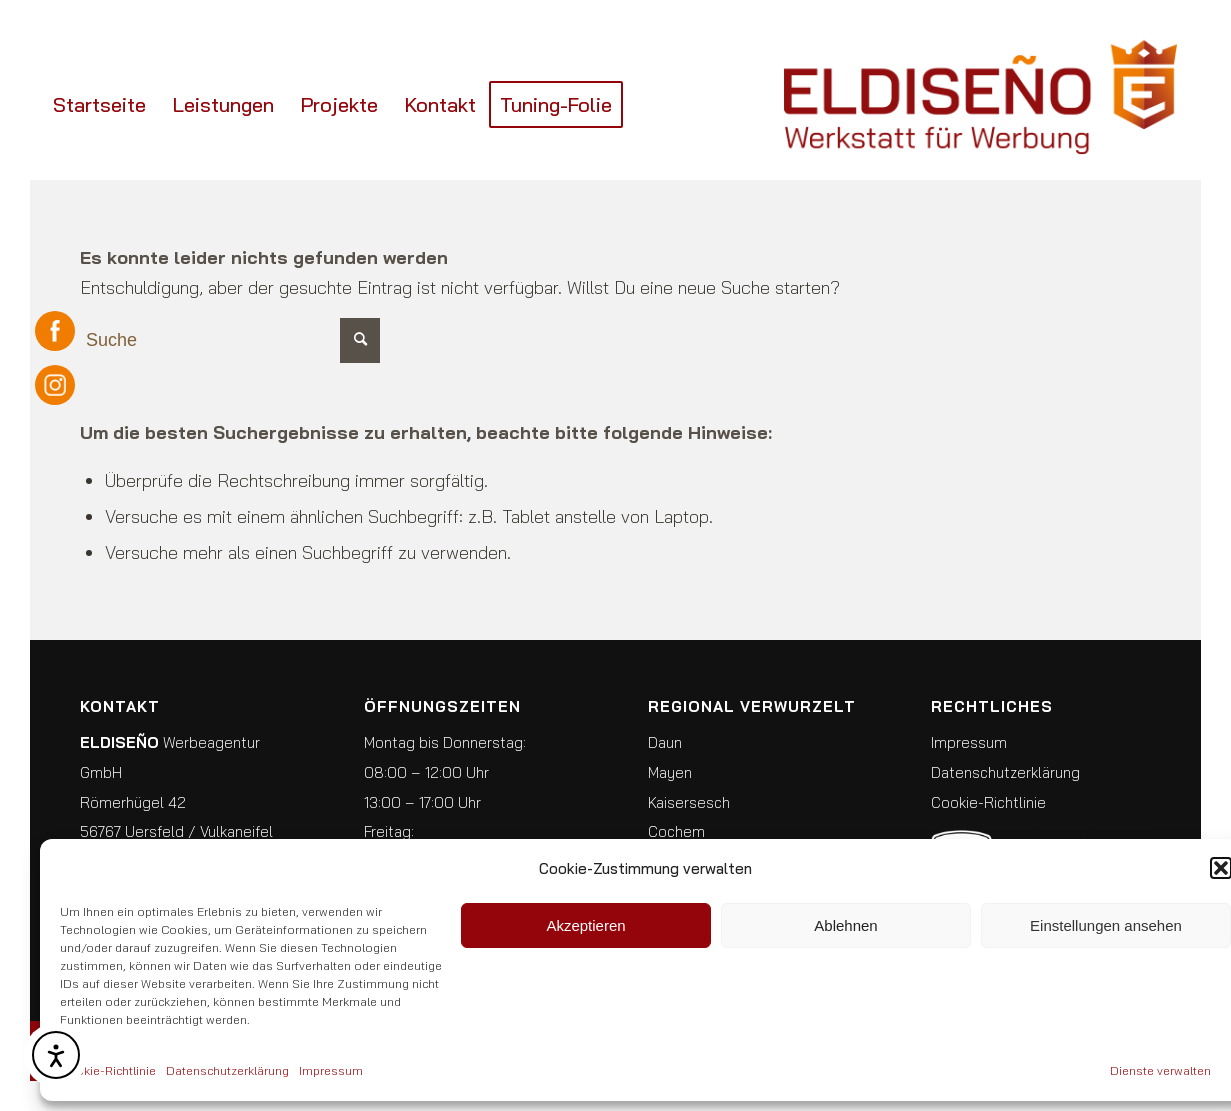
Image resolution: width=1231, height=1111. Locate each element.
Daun (665, 742)
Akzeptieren (585, 925)
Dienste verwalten (1160, 1070)
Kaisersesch (689, 802)
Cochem (676, 831)
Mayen (670, 772)
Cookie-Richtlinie (108, 1070)
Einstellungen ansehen (1106, 925)
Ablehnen (845, 925)
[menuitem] (99, 105)
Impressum (331, 1070)
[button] (1221, 868)
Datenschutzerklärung (227, 1070)
